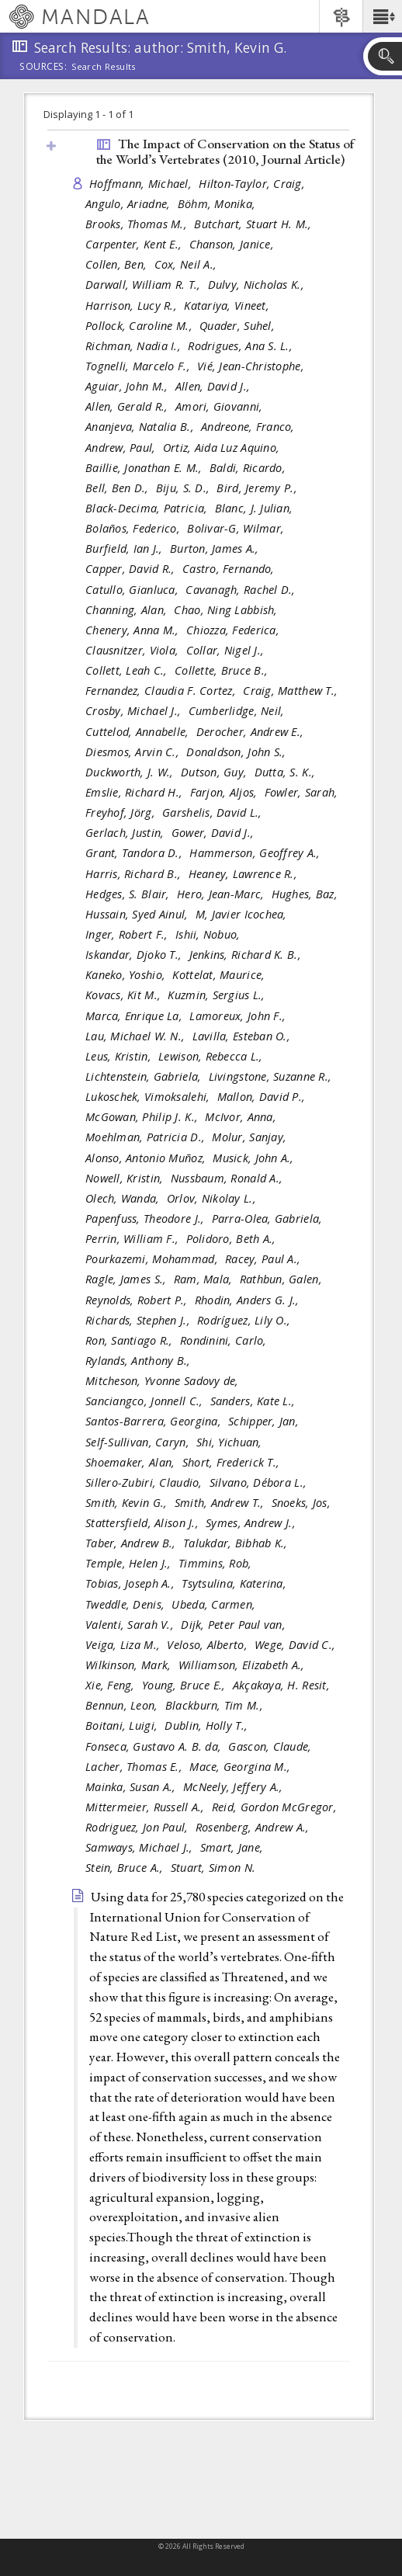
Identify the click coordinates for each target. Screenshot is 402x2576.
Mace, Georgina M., (241, 1766)
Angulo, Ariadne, (129, 203)
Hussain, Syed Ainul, (138, 914)
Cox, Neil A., (187, 264)
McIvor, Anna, (242, 1116)
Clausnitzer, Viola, (133, 650)
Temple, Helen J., (130, 1563)
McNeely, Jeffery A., (234, 1786)
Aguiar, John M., (128, 386)
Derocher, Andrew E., (251, 731)
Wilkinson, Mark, (130, 1665)
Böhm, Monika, (218, 203)
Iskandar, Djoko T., (135, 954)
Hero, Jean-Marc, (222, 894)
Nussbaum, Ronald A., (228, 1178)
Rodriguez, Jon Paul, (138, 1827)
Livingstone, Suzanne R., (272, 1076)
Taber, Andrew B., (132, 1543)
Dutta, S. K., (287, 772)
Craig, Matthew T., (292, 690)
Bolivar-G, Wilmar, (237, 528)
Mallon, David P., (263, 1096)
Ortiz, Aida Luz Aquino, (223, 447)
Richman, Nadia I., (134, 345)
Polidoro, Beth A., (232, 1238)
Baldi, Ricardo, (249, 467)
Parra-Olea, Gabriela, (269, 1218)
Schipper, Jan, (265, 1421)
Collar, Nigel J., (227, 650)
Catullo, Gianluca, (133, 589)
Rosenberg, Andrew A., (254, 1827)
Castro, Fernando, (230, 568)
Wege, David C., (296, 1644)
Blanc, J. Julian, (255, 508)
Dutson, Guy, (216, 772)
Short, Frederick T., (232, 1462)
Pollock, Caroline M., (140, 325)
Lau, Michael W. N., (137, 1036)
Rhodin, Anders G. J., (249, 1300)
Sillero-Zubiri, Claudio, (145, 1482)
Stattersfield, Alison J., (143, 1522)
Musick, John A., (255, 1158)
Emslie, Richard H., (135, 792)
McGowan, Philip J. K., (143, 1116)
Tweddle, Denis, (126, 1604)
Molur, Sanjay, (250, 1137)
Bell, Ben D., (118, 488)
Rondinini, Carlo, (225, 1340)
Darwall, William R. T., (144, 284)
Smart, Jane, (233, 1847)
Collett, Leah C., (128, 670)
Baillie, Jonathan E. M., (145, 467)
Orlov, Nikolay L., (213, 1198)
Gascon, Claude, (271, 1746)
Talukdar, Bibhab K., (237, 1543)
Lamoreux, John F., (239, 1016)
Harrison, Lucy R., (132, 305)
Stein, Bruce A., (126, 1867)
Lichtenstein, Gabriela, (145, 1076)
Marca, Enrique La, (135, 1016)
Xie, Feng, (111, 1685)
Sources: (43, 67)
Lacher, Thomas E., (135, 1766)
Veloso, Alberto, (209, 1644)
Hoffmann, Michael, (142, 183)
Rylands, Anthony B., (139, 1360)
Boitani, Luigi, (123, 1725)
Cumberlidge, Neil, (238, 710)
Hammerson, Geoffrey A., (256, 852)
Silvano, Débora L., (260, 1482)
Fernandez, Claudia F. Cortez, (162, 690)
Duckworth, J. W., (131, 772)
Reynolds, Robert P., (138, 1300)
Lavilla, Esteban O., (243, 1036)
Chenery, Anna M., (133, 630)
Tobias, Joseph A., (131, 1583)
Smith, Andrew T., (221, 1502)
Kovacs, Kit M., (124, 995)
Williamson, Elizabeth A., (243, 1665)
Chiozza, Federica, (234, 630)
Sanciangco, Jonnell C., (145, 1401)
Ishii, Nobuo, (209, 934)
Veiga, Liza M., (124, 1644)
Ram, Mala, (205, 1279)
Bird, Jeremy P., (258, 488)
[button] (382, 16)
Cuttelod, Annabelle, (138, 731)
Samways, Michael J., (140, 1847)
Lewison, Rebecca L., (212, 1056)
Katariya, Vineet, (228, 305)
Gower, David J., (215, 832)
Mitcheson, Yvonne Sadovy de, (163, 1380)
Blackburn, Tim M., (215, 1705)
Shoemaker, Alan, (131, 1462)
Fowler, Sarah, (303, 792)
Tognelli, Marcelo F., (139, 366)
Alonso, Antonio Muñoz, (147, 1158)
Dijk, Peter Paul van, (235, 1624)
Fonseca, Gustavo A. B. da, (154, 1746)
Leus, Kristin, (119, 1056)
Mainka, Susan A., (132, 1786)
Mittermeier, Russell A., (146, 1807)
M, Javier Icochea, (243, 914)
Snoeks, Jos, (303, 1502)
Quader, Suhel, (238, 325)
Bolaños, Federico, (134, 528)
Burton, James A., (216, 548)
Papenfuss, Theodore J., (146, 1218)
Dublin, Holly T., (208, 1725)
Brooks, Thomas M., (137, 224)
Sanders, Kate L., (254, 1401)
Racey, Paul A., (264, 1259)
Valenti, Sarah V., (131, 1624)
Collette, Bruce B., (223, 670)
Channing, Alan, (127, 609)
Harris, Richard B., (135, 873)
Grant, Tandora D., (135, 852)
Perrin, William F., (133, 1238)
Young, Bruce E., (185, 1685)
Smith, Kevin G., (128, 1502)
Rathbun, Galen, (282, 1279)
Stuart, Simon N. (213, 1867)
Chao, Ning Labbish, (227, 609)
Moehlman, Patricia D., (146, 1137)
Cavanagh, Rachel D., (242, 589)
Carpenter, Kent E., (135, 244)
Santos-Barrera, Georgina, (154, 1421)
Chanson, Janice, (233, 244)
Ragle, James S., (127, 1279)
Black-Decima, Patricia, (148, 508)
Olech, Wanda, (124, 1198)
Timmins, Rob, (216, 1563)
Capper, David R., (131, 568)
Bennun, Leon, (123, 1705)
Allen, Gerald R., (128, 406)
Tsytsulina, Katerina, (235, 1583)
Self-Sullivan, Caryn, (138, 1442)
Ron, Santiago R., (130, 1340)
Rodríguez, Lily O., (245, 1320)
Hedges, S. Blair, (129, 894)
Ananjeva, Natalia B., (141, 426)
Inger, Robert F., (128, 934)
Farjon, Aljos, (225, 792)
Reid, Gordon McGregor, (276, 1807)
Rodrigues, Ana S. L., (242, 345)
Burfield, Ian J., (125, 548)
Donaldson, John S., (237, 752)
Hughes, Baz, (306, 894)
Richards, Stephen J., (139, 1320)
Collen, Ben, (118, 264)
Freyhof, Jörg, (121, 812)
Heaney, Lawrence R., (245, 873)
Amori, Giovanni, (220, 406)
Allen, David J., (214, 386)
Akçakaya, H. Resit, (283, 1685)
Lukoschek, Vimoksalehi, (149, 1096)
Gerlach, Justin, (126, 832)
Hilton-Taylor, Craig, (253, 183)
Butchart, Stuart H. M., (254, 224)
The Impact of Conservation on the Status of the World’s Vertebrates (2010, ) (225, 151)
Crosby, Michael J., (135, 710)
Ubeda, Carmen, (215, 1604)
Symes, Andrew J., (252, 1522)
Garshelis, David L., (213, 812)
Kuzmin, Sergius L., (218, 995)
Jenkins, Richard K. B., (247, 954)
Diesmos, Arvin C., (133, 752)
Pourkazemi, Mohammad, (153, 1259)
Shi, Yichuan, (230, 1442)
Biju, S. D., (184, 488)
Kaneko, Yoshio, (126, 974)
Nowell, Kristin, (126, 1178)
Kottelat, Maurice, (220, 974)
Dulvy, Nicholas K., (258, 284)
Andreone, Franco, (249, 426)
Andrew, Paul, (122, 447)
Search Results (103, 66)
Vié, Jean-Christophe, (252, 366)
